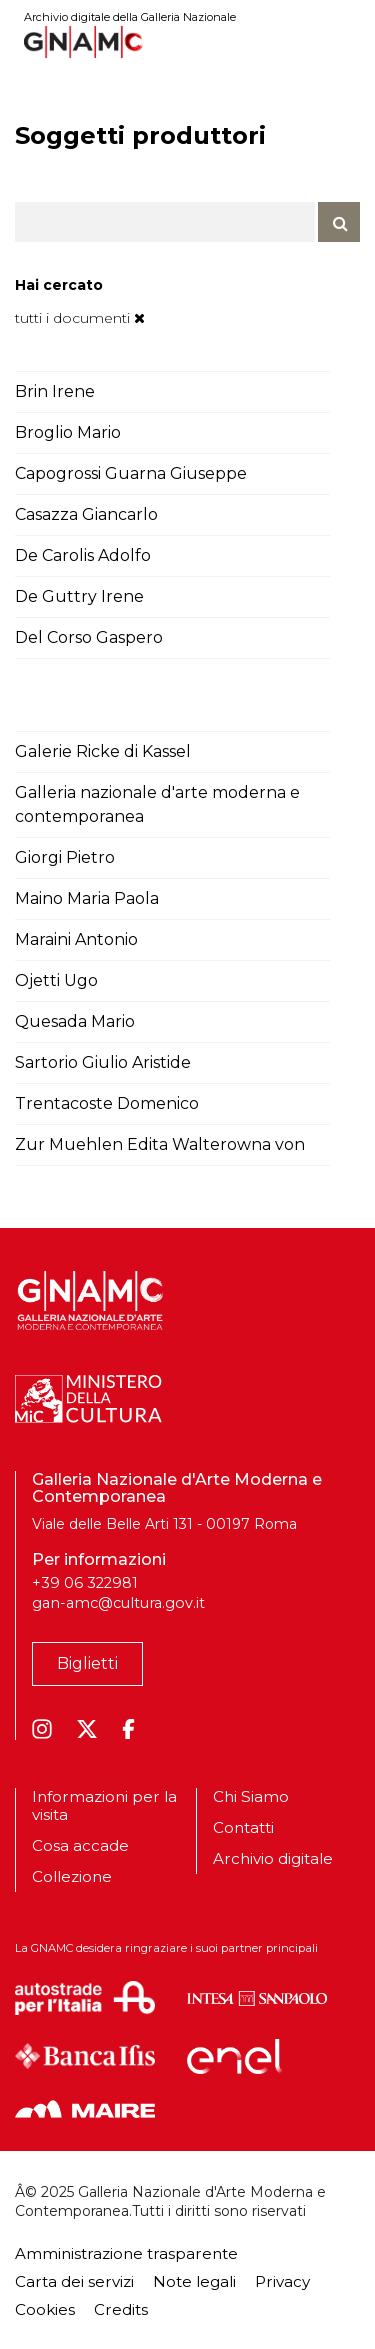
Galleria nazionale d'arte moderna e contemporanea (157, 804)
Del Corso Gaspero (89, 637)
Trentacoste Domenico (107, 1103)
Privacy (282, 2281)
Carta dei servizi (74, 2281)
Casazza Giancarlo (86, 514)
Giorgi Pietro (65, 857)
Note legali (194, 2281)
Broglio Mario (68, 432)
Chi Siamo (251, 1797)
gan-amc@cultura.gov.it (118, 1603)
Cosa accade (80, 1845)
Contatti (243, 1827)
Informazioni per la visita (104, 1806)
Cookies (45, 2309)
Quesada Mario (75, 1021)
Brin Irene (55, 391)
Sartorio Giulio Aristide (103, 1062)
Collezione (72, 1876)
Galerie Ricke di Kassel (103, 751)
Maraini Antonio (76, 939)
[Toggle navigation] (346, 41)
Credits (121, 2309)
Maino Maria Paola (87, 898)
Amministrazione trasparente (126, 2253)
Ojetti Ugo (56, 980)
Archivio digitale (273, 1858)
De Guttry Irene (79, 596)
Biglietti (87, 1663)
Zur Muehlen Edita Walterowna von (160, 1144)
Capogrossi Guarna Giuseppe (131, 473)
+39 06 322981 (85, 1583)
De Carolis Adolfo (83, 555)
